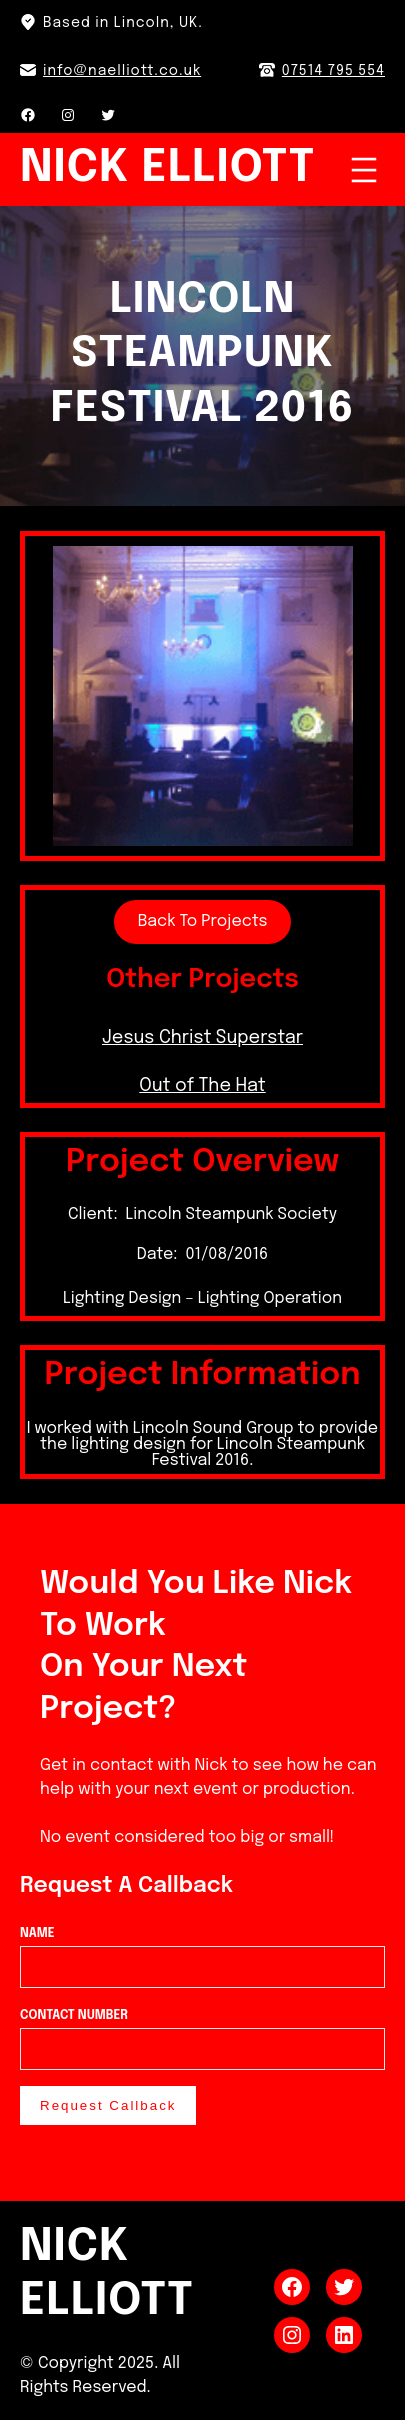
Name (202, 1951)
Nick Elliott (167, 168)
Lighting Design (122, 1298)
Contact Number (202, 2033)
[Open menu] (364, 170)
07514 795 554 (333, 71)
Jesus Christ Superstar (202, 1038)
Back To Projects (203, 921)
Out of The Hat (202, 1086)
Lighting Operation (270, 1298)
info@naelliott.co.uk (122, 71)
